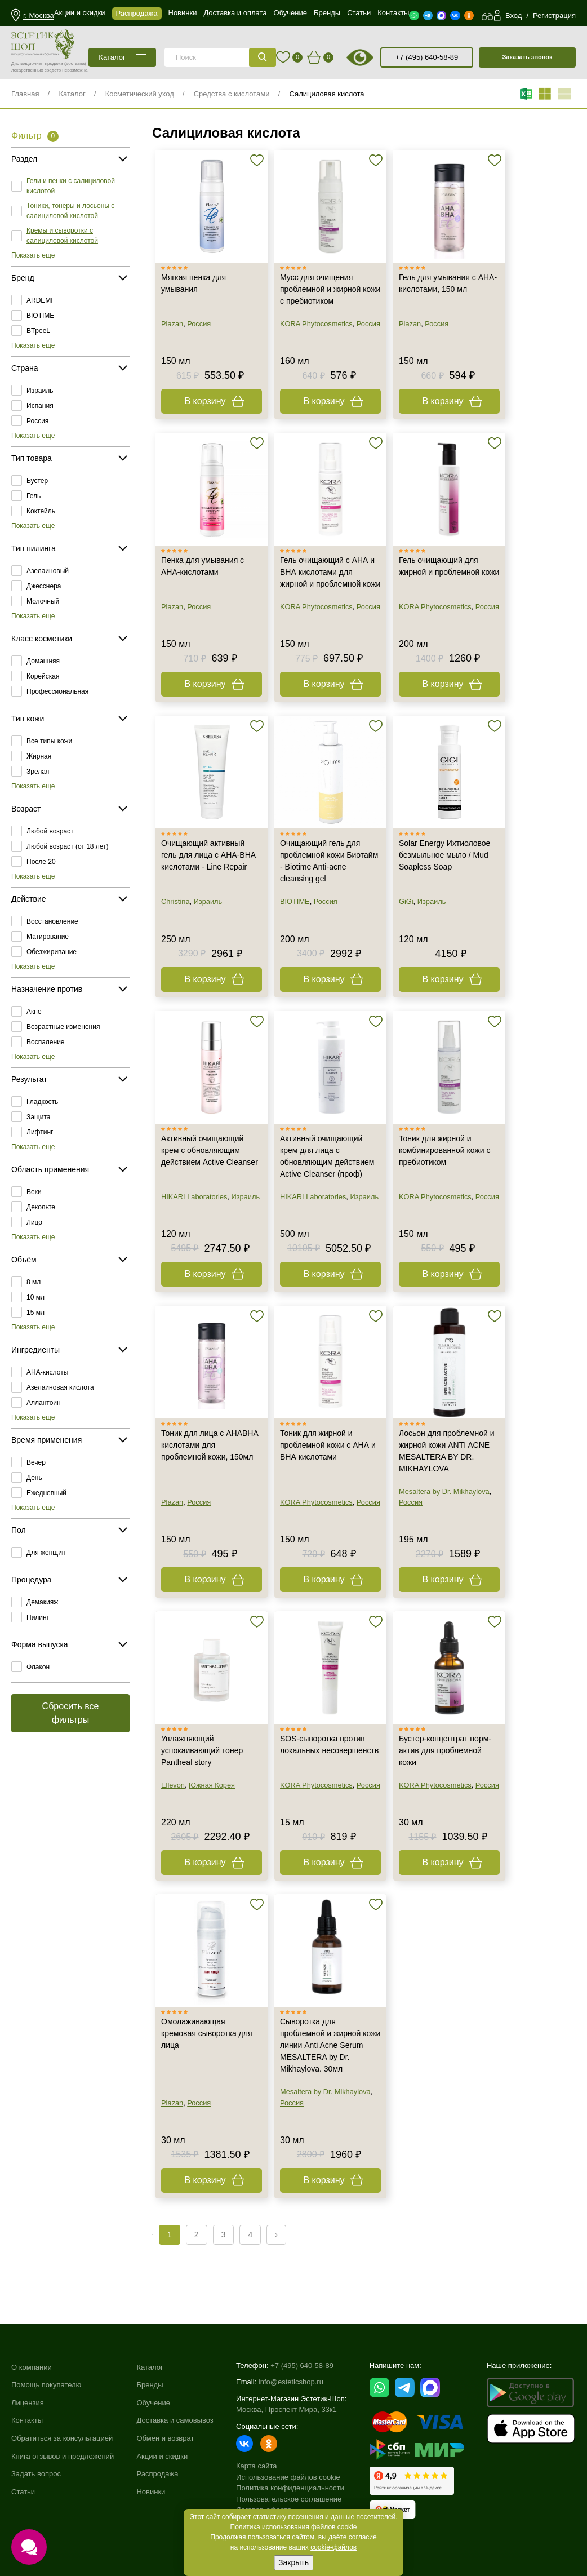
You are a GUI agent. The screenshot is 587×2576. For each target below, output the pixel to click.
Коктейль (40, 511)
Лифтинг (39, 1132)
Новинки (150, 2492)
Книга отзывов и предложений (62, 2456)
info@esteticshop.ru (291, 2382)
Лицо (34, 1222)
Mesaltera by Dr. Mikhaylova (444, 1491)
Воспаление (45, 1042)
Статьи (23, 2492)
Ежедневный (46, 1493)
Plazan (172, 324)
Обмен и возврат (165, 2438)
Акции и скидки (162, 2456)
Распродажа (157, 2473)
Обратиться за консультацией (62, 2438)
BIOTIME (40, 316)
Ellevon (173, 1785)
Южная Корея (212, 1785)
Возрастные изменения (63, 1027)
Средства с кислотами (232, 94)
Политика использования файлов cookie (293, 2527)
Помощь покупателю (46, 2384)
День (34, 1478)
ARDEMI (39, 300)
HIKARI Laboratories (194, 1196)
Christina (175, 901)
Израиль (39, 390)
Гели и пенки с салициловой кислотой (70, 186)
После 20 (41, 862)
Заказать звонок (527, 57)
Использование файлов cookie (288, 2477)
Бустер (37, 481)
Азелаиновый (47, 571)
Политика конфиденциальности (290, 2488)
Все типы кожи (49, 741)
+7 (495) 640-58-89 (427, 57)
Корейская (42, 676)
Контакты (27, 2420)
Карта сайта (256, 2466)
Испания (40, 406)
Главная (25, 94)
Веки (34, 1192)
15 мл (35, 1312)
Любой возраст (50, 831)
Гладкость (42, 1102)
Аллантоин (43, 1403)
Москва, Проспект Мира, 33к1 (286, 2409)
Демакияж (42, 1602)
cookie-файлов (333, 2547)
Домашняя (43, 661)
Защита (38, 1117)
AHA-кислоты (47, 1372)
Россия (37, 421)
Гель (33, 496)
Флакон (38, 1667)
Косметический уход (139, 94)
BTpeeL (38, 331)
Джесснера (43, 586)
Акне (34, 1012)
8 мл (33, 1282)
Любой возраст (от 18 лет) (67, 846)
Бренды (149, 2384)
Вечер (36, 1462)
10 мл (35, 1297)
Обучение (153, 2402)
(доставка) (75, 63)
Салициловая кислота (326, 94)
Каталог (72, 94)
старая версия (374, 57)
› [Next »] (276, 2234)
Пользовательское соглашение (288, 2499)
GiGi (406, 901)
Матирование (47, 937)
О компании (31, 2367)
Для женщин (46, 1553)
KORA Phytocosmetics (316, 324)
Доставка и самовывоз (174, 2420)
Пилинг (37, 1617)
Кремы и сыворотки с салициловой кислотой (62, 236)
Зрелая (37, 771)
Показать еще (33, 255)
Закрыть (293, 2562)
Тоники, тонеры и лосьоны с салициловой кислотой (70, 211)
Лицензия (27, 2402)
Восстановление (52, 921)
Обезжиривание (51, 952)
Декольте (40, 1207)
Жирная (38, 756)
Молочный (42, 601)
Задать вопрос (36, 2473)
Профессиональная (57, 691)
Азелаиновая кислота (60, 1387)
